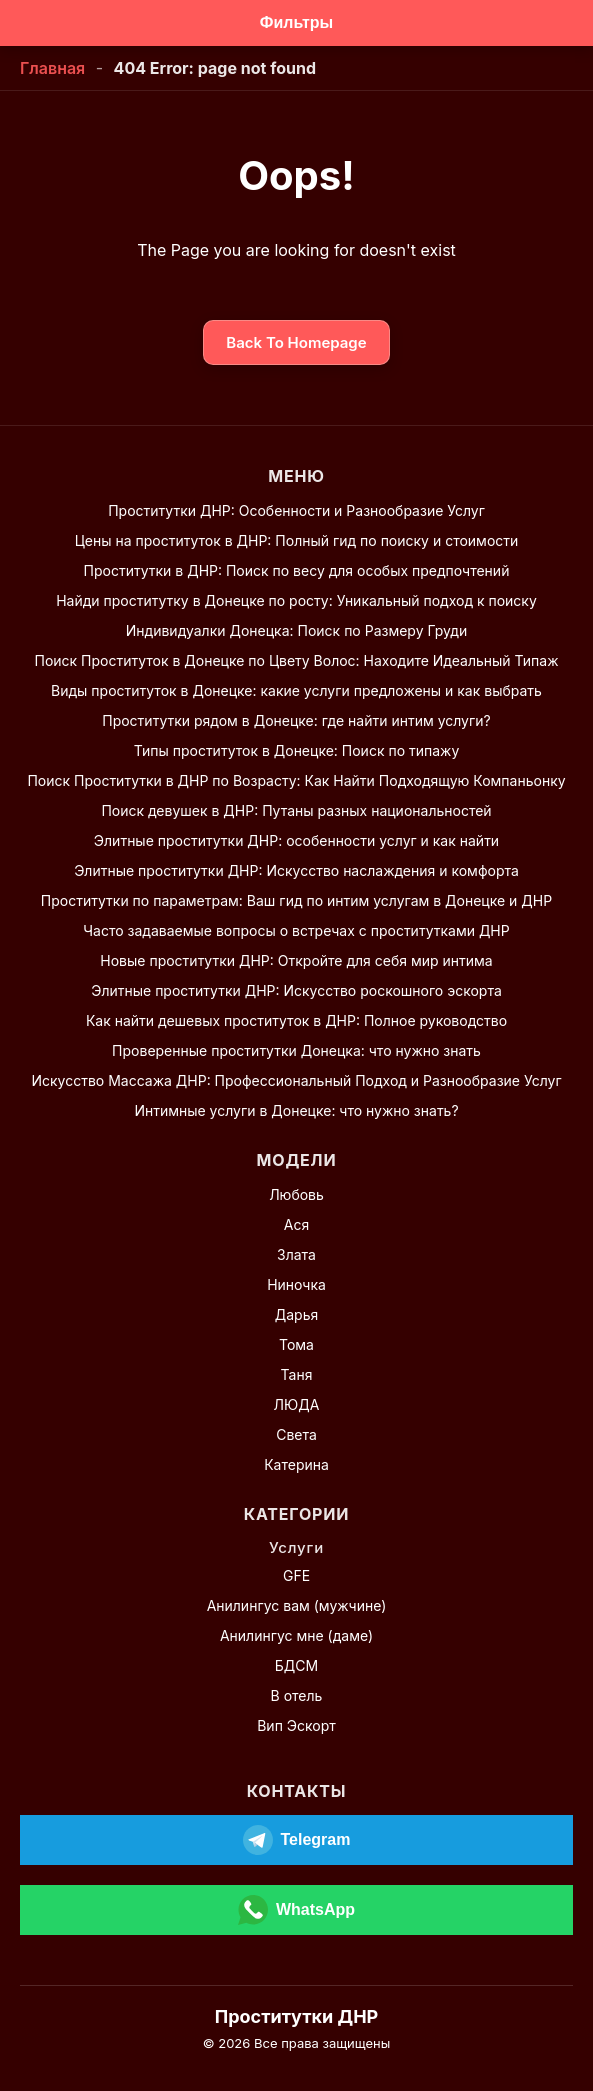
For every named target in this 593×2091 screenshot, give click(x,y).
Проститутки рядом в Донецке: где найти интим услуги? (296, 720)
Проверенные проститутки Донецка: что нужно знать (296, 1050)
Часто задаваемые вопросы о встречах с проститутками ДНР (296, 930)
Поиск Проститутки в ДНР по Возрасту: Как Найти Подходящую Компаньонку (296, 780)
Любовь (296, 1194)
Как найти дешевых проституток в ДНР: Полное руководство (296, 1020)
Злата (296, 1254)
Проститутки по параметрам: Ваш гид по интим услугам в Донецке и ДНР (296, 900)
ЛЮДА (297, 1404)
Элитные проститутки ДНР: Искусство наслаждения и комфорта (296, 870)
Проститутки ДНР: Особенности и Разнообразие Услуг (296, 510)
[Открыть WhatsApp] (296, 1910)
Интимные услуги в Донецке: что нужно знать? (296, 1110)
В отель (297, 1695)
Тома (296, 1344)
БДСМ (296, 1665)
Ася (296, 1224)
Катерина (296, 1464)
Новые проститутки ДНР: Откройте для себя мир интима (296, 960)
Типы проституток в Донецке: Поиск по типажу (297, 750)
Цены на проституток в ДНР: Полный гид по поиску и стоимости (297, 540)
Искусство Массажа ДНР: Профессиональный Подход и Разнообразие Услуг (296, 1080)
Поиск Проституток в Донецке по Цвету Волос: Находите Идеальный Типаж (296, 660)
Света (296, 1434)
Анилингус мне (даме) (296, 1635)
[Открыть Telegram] (296, 1840)
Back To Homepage (296, 342)
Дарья (296, 1314)
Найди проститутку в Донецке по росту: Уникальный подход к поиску (296, 600)
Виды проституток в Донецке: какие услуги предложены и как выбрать (296, 690)
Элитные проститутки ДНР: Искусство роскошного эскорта (296, 990)
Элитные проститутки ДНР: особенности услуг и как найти (296, 840)
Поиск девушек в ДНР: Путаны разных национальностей (296, 810)
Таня (297, 1374)
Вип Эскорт (296, 1725)
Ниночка (296, 1284)
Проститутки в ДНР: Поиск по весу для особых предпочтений (297, 570)
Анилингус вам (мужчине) (297, 1605)
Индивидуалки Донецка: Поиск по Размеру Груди (296, 630)
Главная (52, 68)
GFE (296, 1575)
